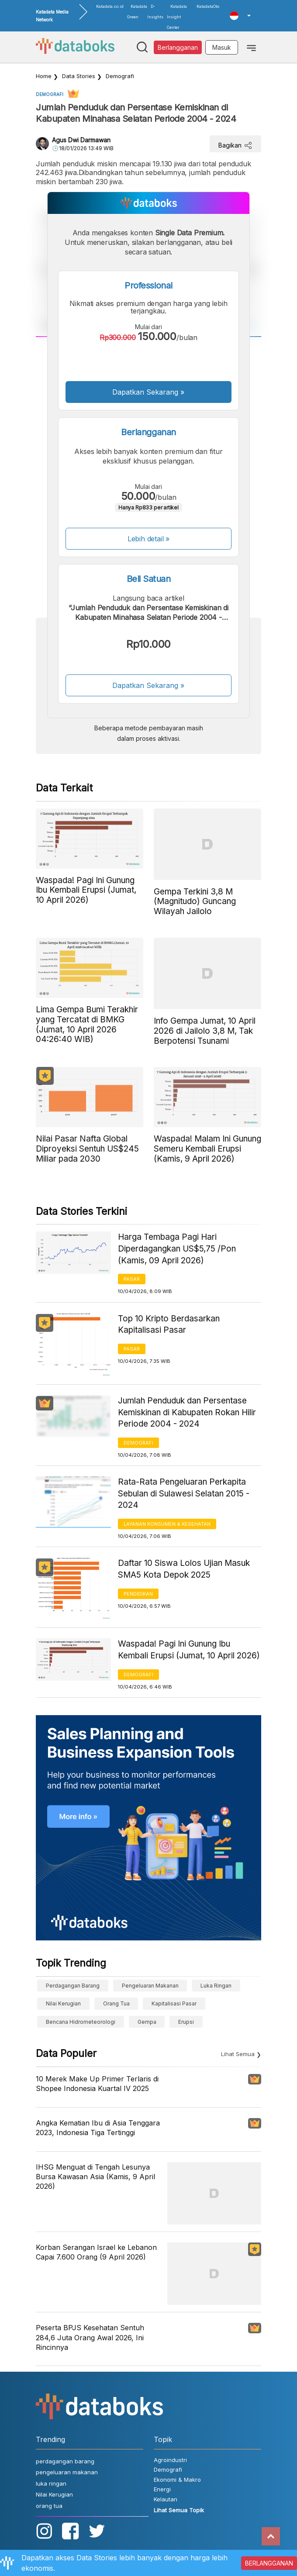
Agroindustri (170, 2459)
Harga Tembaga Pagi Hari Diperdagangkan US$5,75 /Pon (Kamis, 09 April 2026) (177, 1248)
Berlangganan (178, 47)
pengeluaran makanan (150, 1985)
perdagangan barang (73, 1985)
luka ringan (215, 1985)
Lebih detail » (149, 538)
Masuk (221, 47)
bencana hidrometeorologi (80, 2022)
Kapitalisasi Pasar (174, 2003)
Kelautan (165, 2499)
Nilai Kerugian (63, 2003)
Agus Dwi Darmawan (81, 140)
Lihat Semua (238, 2053)
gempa (147, 2022)
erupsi (186, 2022)
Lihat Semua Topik (179, 2510)
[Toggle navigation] (251, 47)
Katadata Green (137, 11)
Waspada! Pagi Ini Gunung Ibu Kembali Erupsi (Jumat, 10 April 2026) (189, 1650)
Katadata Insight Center (177, 17)
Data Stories (78, 75)
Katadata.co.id (110, 6)
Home (44, 75)
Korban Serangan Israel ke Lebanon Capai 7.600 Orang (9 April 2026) (96, 2252)
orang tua (116, 2003)
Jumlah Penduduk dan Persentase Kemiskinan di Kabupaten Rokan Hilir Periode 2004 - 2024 (187, 1412)
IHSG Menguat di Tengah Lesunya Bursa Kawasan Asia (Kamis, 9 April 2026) (95, 2177)
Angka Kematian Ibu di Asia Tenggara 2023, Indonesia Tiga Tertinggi (98, 2128)
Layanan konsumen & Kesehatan (167, 1524)
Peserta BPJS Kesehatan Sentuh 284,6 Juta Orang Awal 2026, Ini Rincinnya (90, 2337)
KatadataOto (208, 6)
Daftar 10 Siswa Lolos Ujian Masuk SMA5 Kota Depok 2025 (184, 1569)
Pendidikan (138, 1594)
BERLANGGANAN (269, 2563)
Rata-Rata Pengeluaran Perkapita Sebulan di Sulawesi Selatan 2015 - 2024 (183, 1493)
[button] (240, 15)
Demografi (120, 75)
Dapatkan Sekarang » (148, 392)
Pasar (132, 1279)
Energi (162, 2489)
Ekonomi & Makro (177, 2479)
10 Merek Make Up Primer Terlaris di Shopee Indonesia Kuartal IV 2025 (97, 2083)
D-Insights (155, 11)
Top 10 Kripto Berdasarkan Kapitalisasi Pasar (169, 1324)
